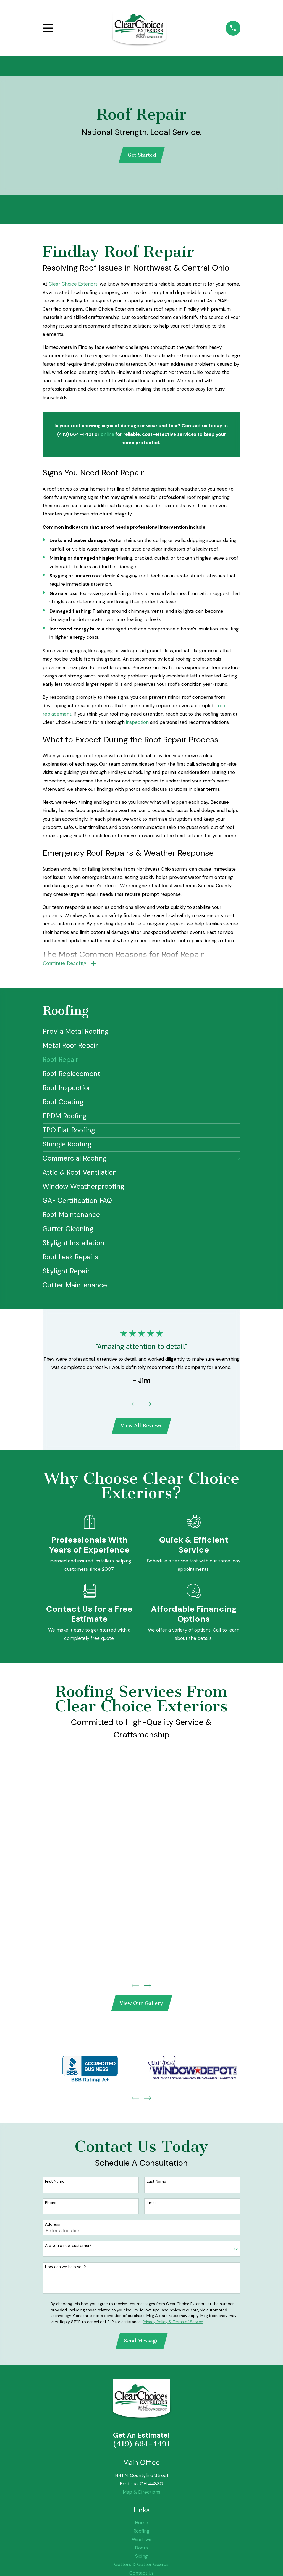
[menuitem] (142, 1034)
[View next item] (147, 1406)
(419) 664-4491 (141, 2448)
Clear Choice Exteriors (73, 285)
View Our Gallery (141, 2007)
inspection (137, 723)
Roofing (141, 2536)
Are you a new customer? (68, 2249)
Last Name (156, 2185)
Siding (141, 2561)
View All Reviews (141, 1428)
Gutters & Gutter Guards (141, 2569)
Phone (50, 2207)
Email (151, 2207)
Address (52, 2228)
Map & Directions (141, 2497)
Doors (141, 2552)
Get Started (141, 156)
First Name (54, 2185)
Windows (141, 2544)
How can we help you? (65, 2270)
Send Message (141, 2345)
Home (141, 2527)
